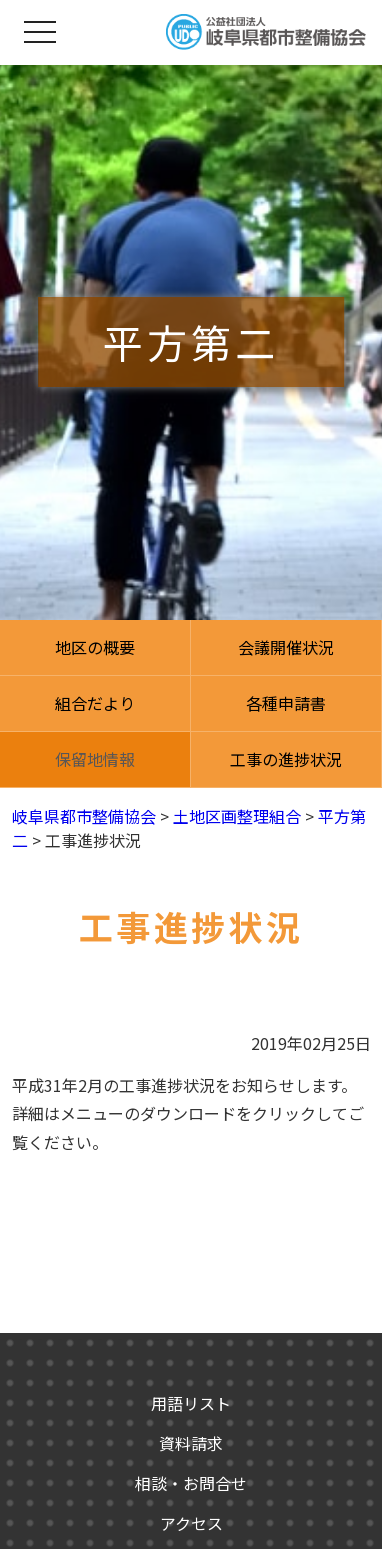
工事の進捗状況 (286, 759)
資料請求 (191, 1443)
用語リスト (191, 1403)
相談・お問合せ (191, 1483)
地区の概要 (95, 647)
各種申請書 (286, 703)
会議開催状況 (286, 647)
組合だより (95, 703)
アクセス (191, 1523)
